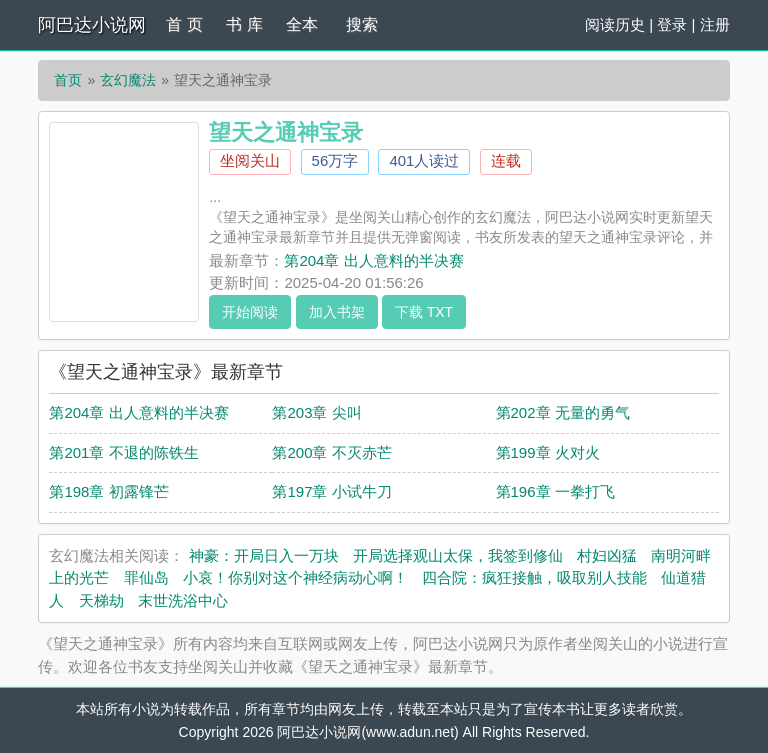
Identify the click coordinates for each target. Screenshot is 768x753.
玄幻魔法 (128, 80)
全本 (302, 24)
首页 (68, 80)
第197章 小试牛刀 (331, 491)
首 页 (184, 24)
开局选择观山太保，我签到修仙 (458, 555)
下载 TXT (424, 312)
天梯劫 (101, 600)
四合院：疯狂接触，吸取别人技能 (534, 577)
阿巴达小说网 (92, 25)
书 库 (244, 24)
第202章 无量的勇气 (563, 412)
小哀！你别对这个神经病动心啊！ (295, 577)
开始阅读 (250, 312)
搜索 (362, 24)
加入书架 (337, 312)
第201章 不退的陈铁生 (123, 452)
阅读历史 (615, 24)
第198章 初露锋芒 (108, 491)
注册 (715, 24)
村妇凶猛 (607, 555)
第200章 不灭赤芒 (331, 452)
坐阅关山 (250, 160)
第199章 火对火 (548, 452)
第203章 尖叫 (316, 412)
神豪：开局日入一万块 (264, 555)
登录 (672, 24)
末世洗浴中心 (183, 600)
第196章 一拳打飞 (555, 491)
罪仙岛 (146, 577)
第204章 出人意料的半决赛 (373, 260)
